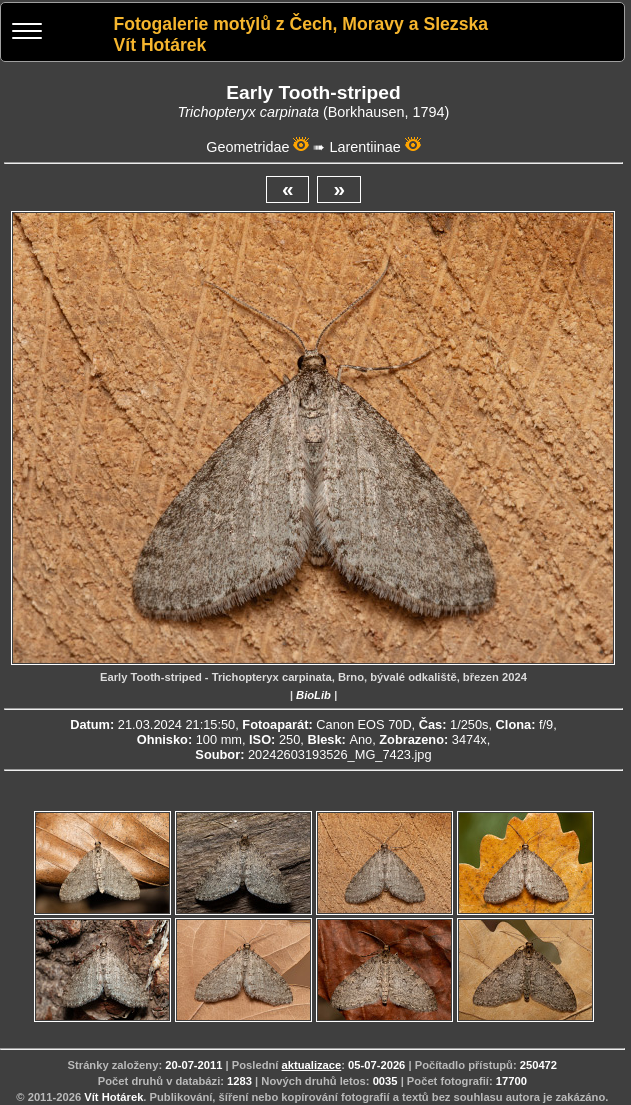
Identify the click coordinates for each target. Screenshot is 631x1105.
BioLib (313, 695)
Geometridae (247, 147)
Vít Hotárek (113, 1097)
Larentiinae (364, 147)
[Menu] (27, 33)
